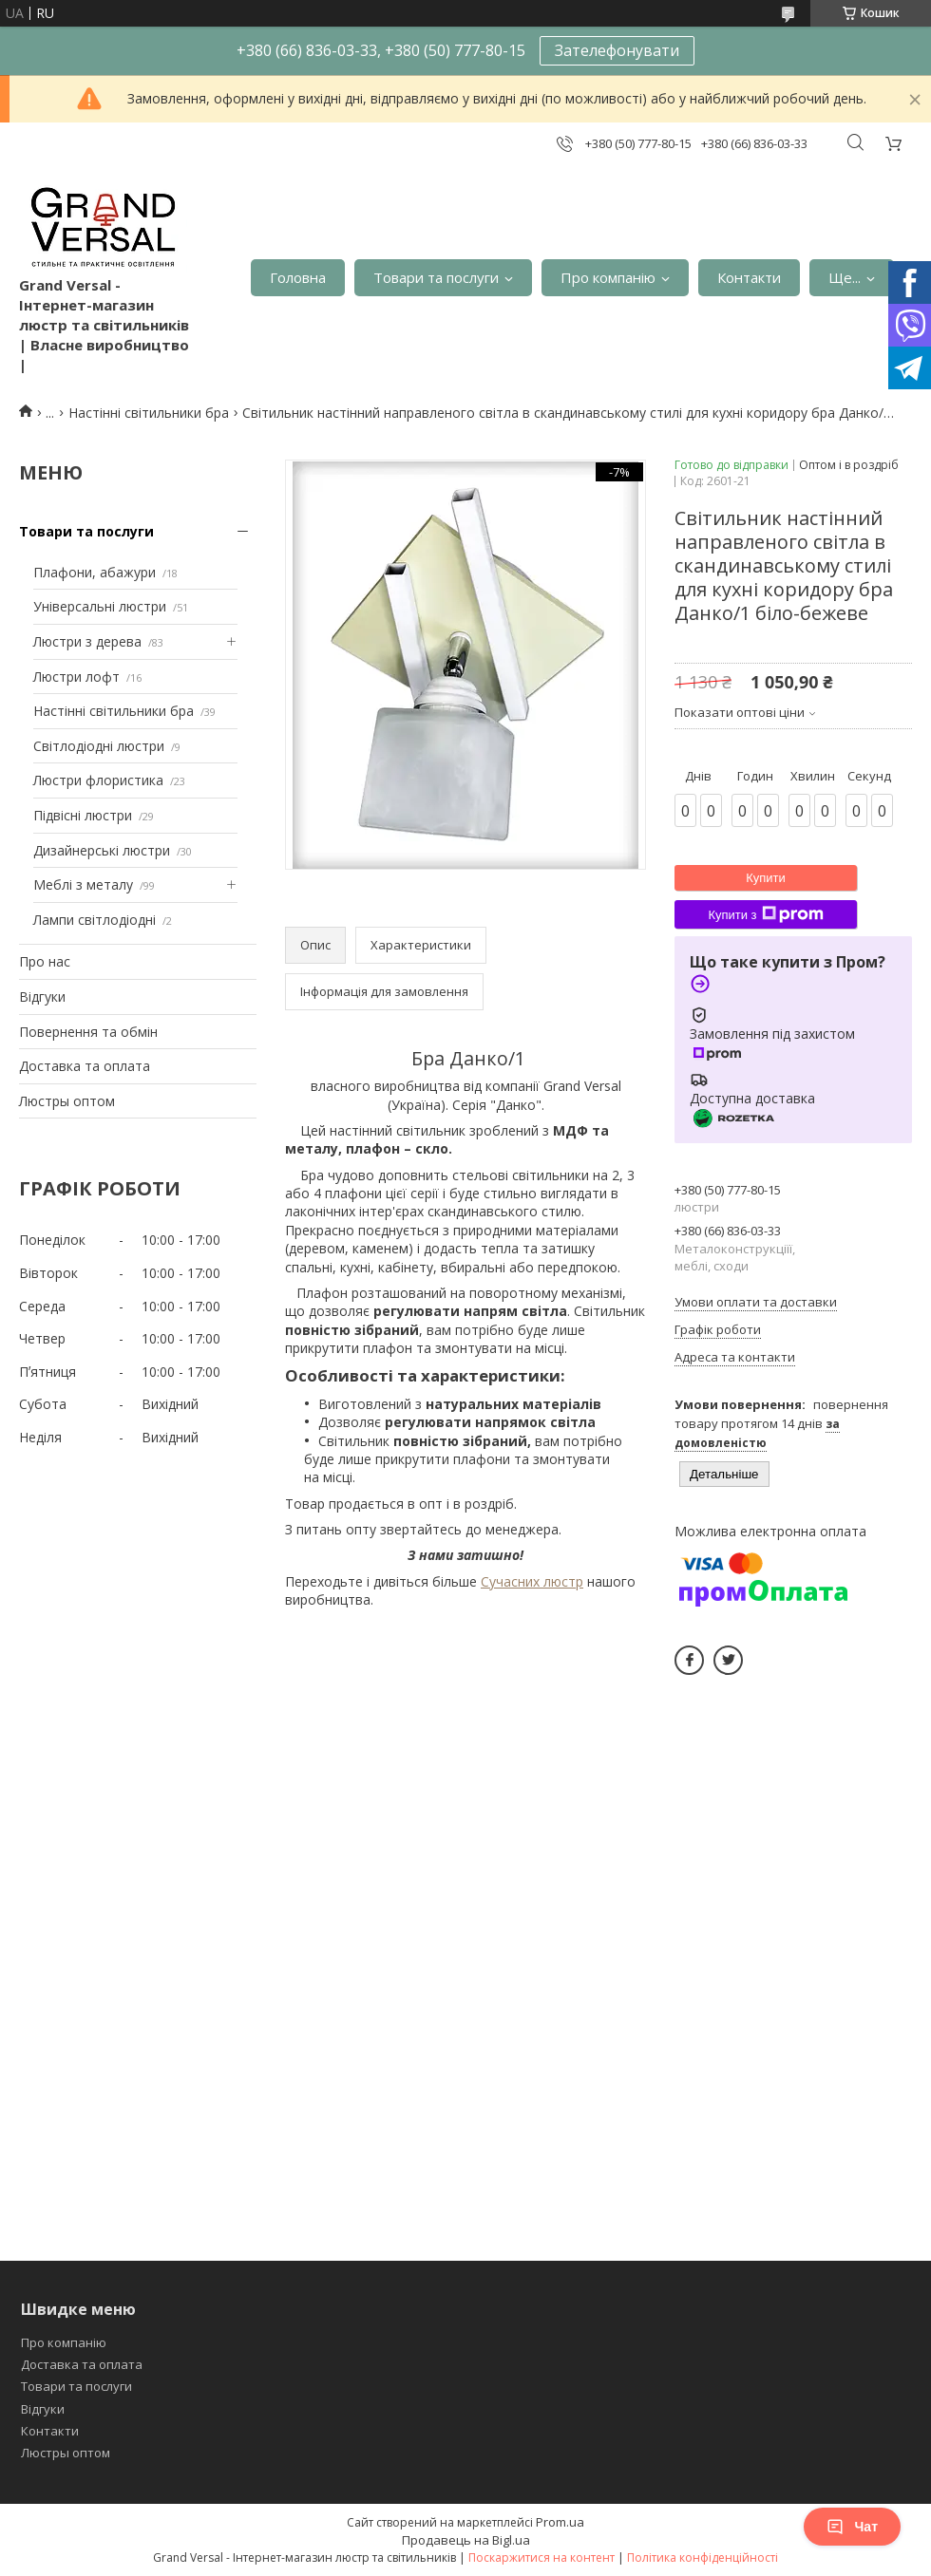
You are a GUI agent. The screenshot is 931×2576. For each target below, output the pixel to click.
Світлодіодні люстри (98, 746)
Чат (852, 2526)
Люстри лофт (76, 677)
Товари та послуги (436, 277)
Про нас (44, 961)
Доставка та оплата (84, 1066)
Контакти (749, 277)
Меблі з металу (83, 884)
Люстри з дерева (87, 641)
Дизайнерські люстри (101, 850)
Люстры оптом (67, 1101)
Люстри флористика (98, 780)
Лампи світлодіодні (94, 920)
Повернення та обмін (88, 1032)
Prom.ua (560, 2521)
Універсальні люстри (99, 606)
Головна (298, 277)
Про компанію (608, 277)
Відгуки (42, 996)
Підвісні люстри (82, 815)
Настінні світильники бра (148, 413)
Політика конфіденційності (702, 2557)
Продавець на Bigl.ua (466, 2539)
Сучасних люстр (532, 1581)
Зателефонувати (617, 50)
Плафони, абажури (94, 572)
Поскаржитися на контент (541, 2557)
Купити (766, 878)
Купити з (765, 914)
